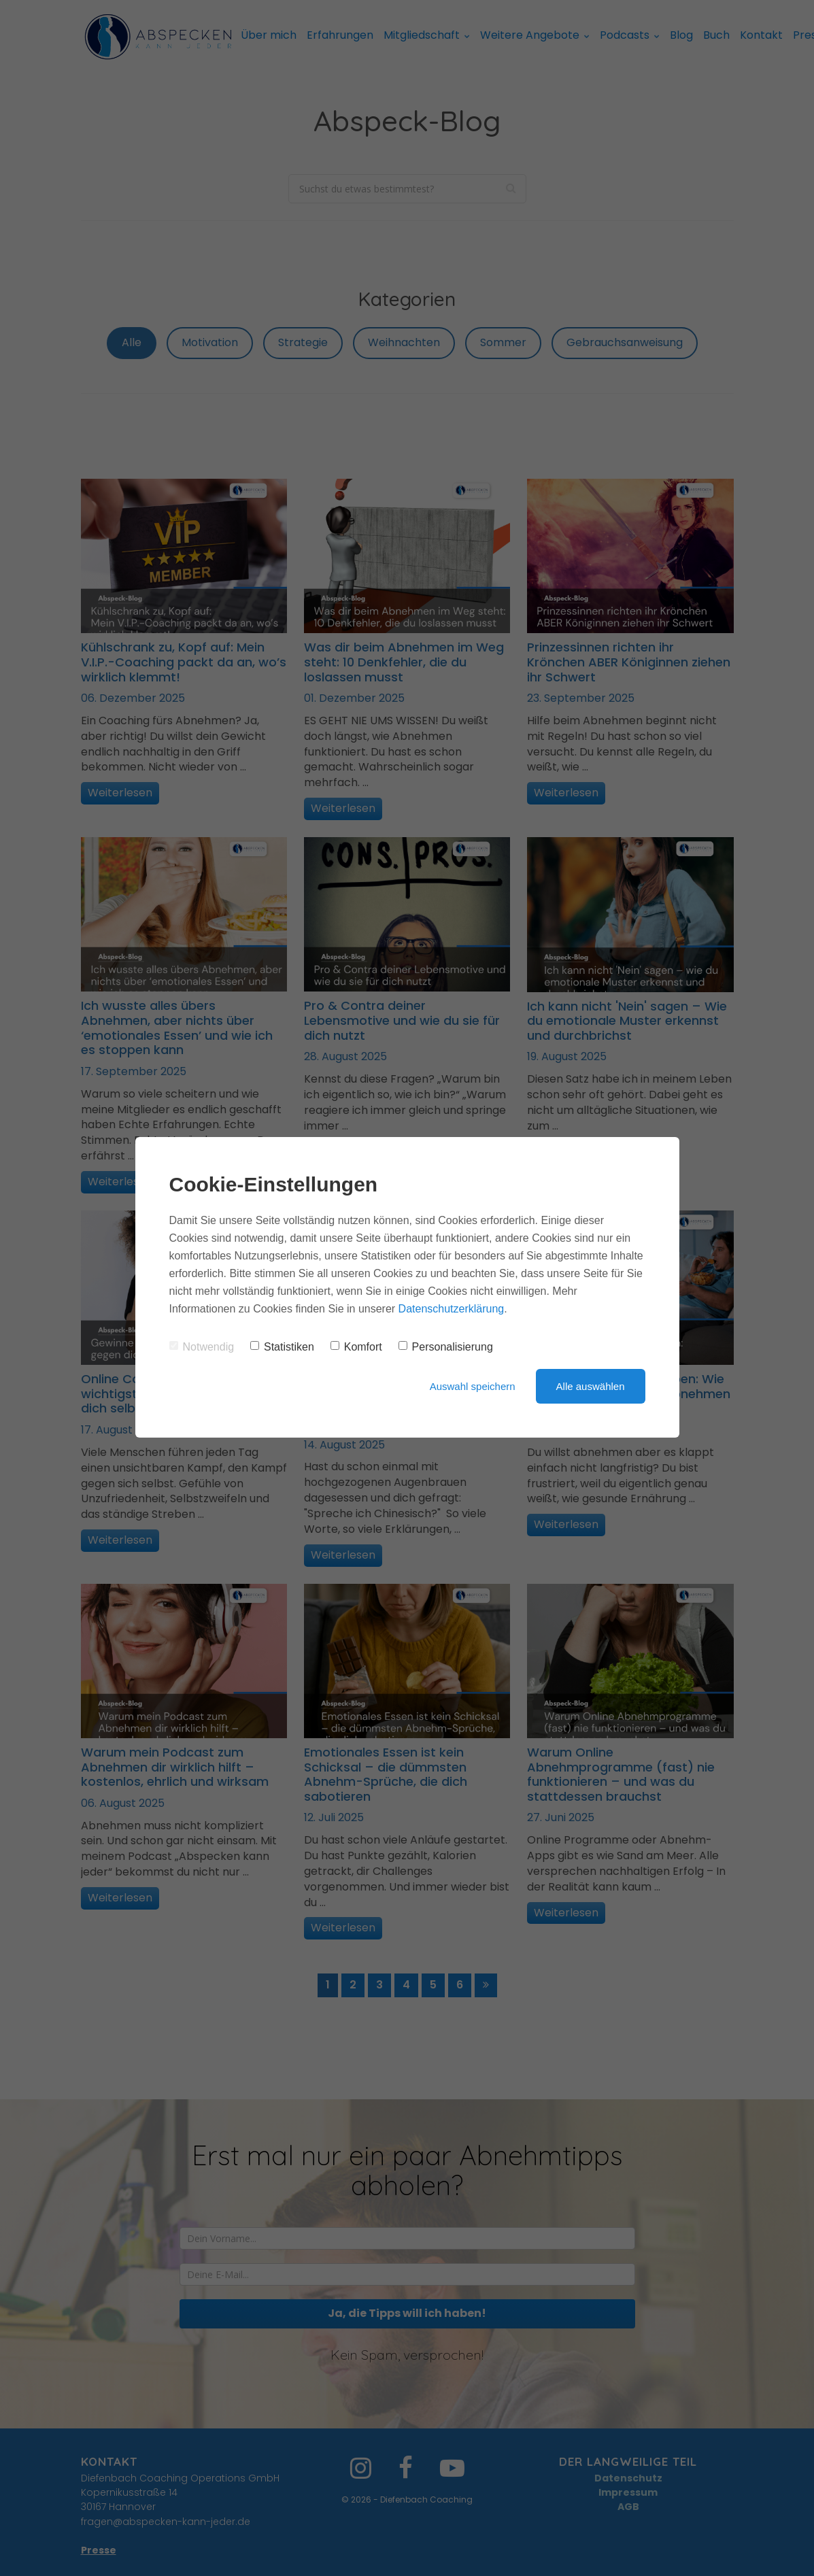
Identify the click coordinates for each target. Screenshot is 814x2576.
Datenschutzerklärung (451, 1309)
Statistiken (282, 1347)
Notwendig (202, 1347)
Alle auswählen (590, 1386)
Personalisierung (445, 1347)
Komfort (356, 1347)
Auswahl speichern (472, 1386)
